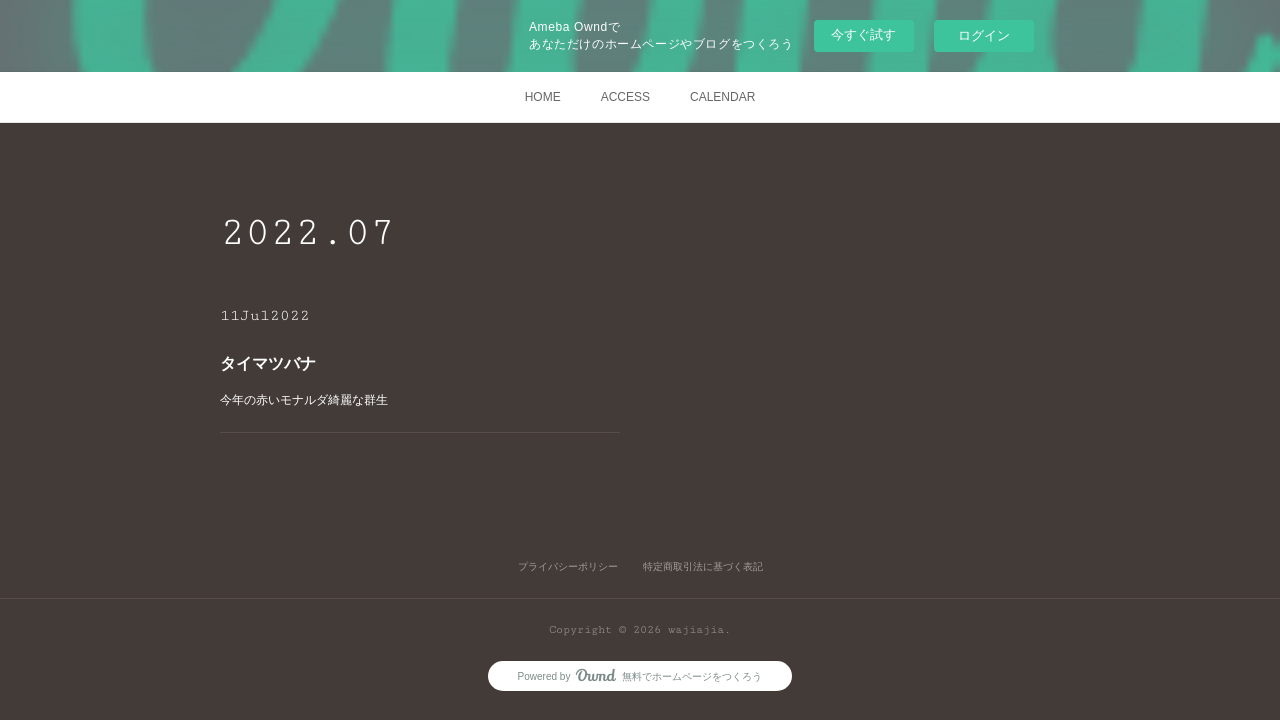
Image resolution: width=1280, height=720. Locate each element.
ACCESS (625, 97)
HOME (543, 97)
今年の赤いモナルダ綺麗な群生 (307, 400)
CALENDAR (722, 97)
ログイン (984, 35)
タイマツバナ (272, 363)
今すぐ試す (863, 34)
